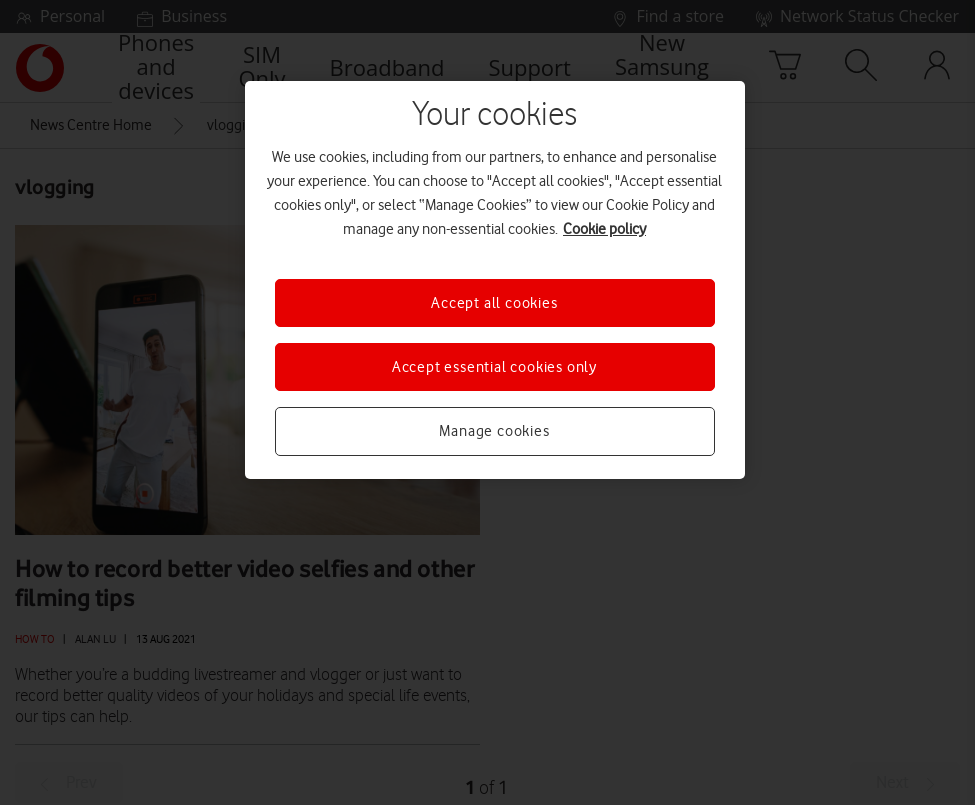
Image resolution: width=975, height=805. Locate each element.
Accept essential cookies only (494, 367)
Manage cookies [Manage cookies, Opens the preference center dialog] (494, 431)
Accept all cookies (494, 303)
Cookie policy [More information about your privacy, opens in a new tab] (604, 229)
